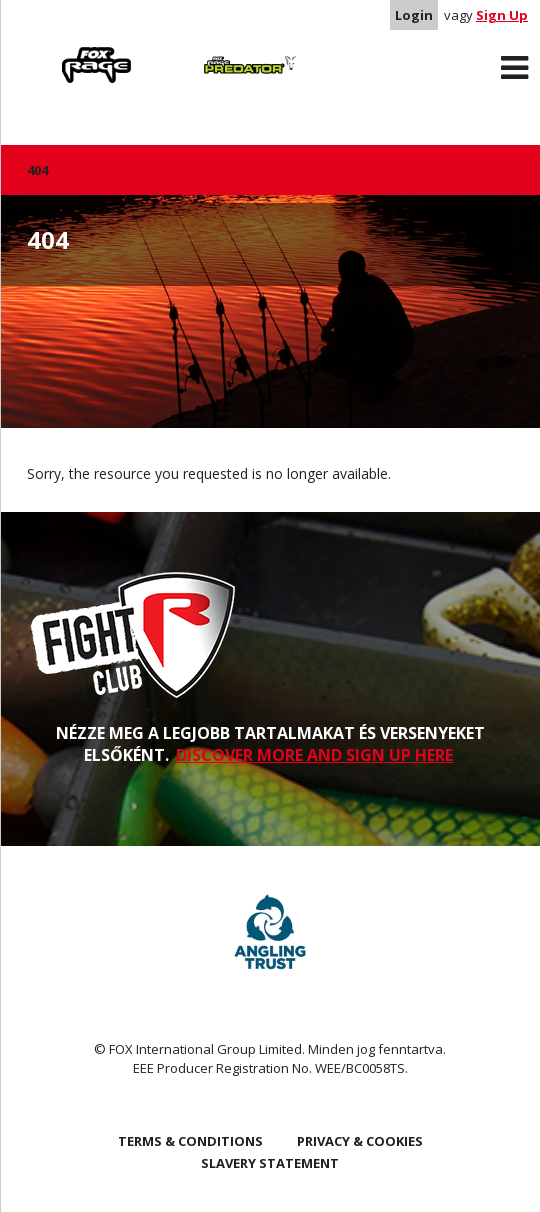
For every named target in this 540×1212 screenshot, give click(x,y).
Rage (46, 51)
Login (414, 15)
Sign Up (502, 15)
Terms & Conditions (190, 1141)
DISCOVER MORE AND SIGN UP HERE (314, 755)
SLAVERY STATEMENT (270, 1163)
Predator (200, 51)
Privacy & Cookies (360, 1141)
